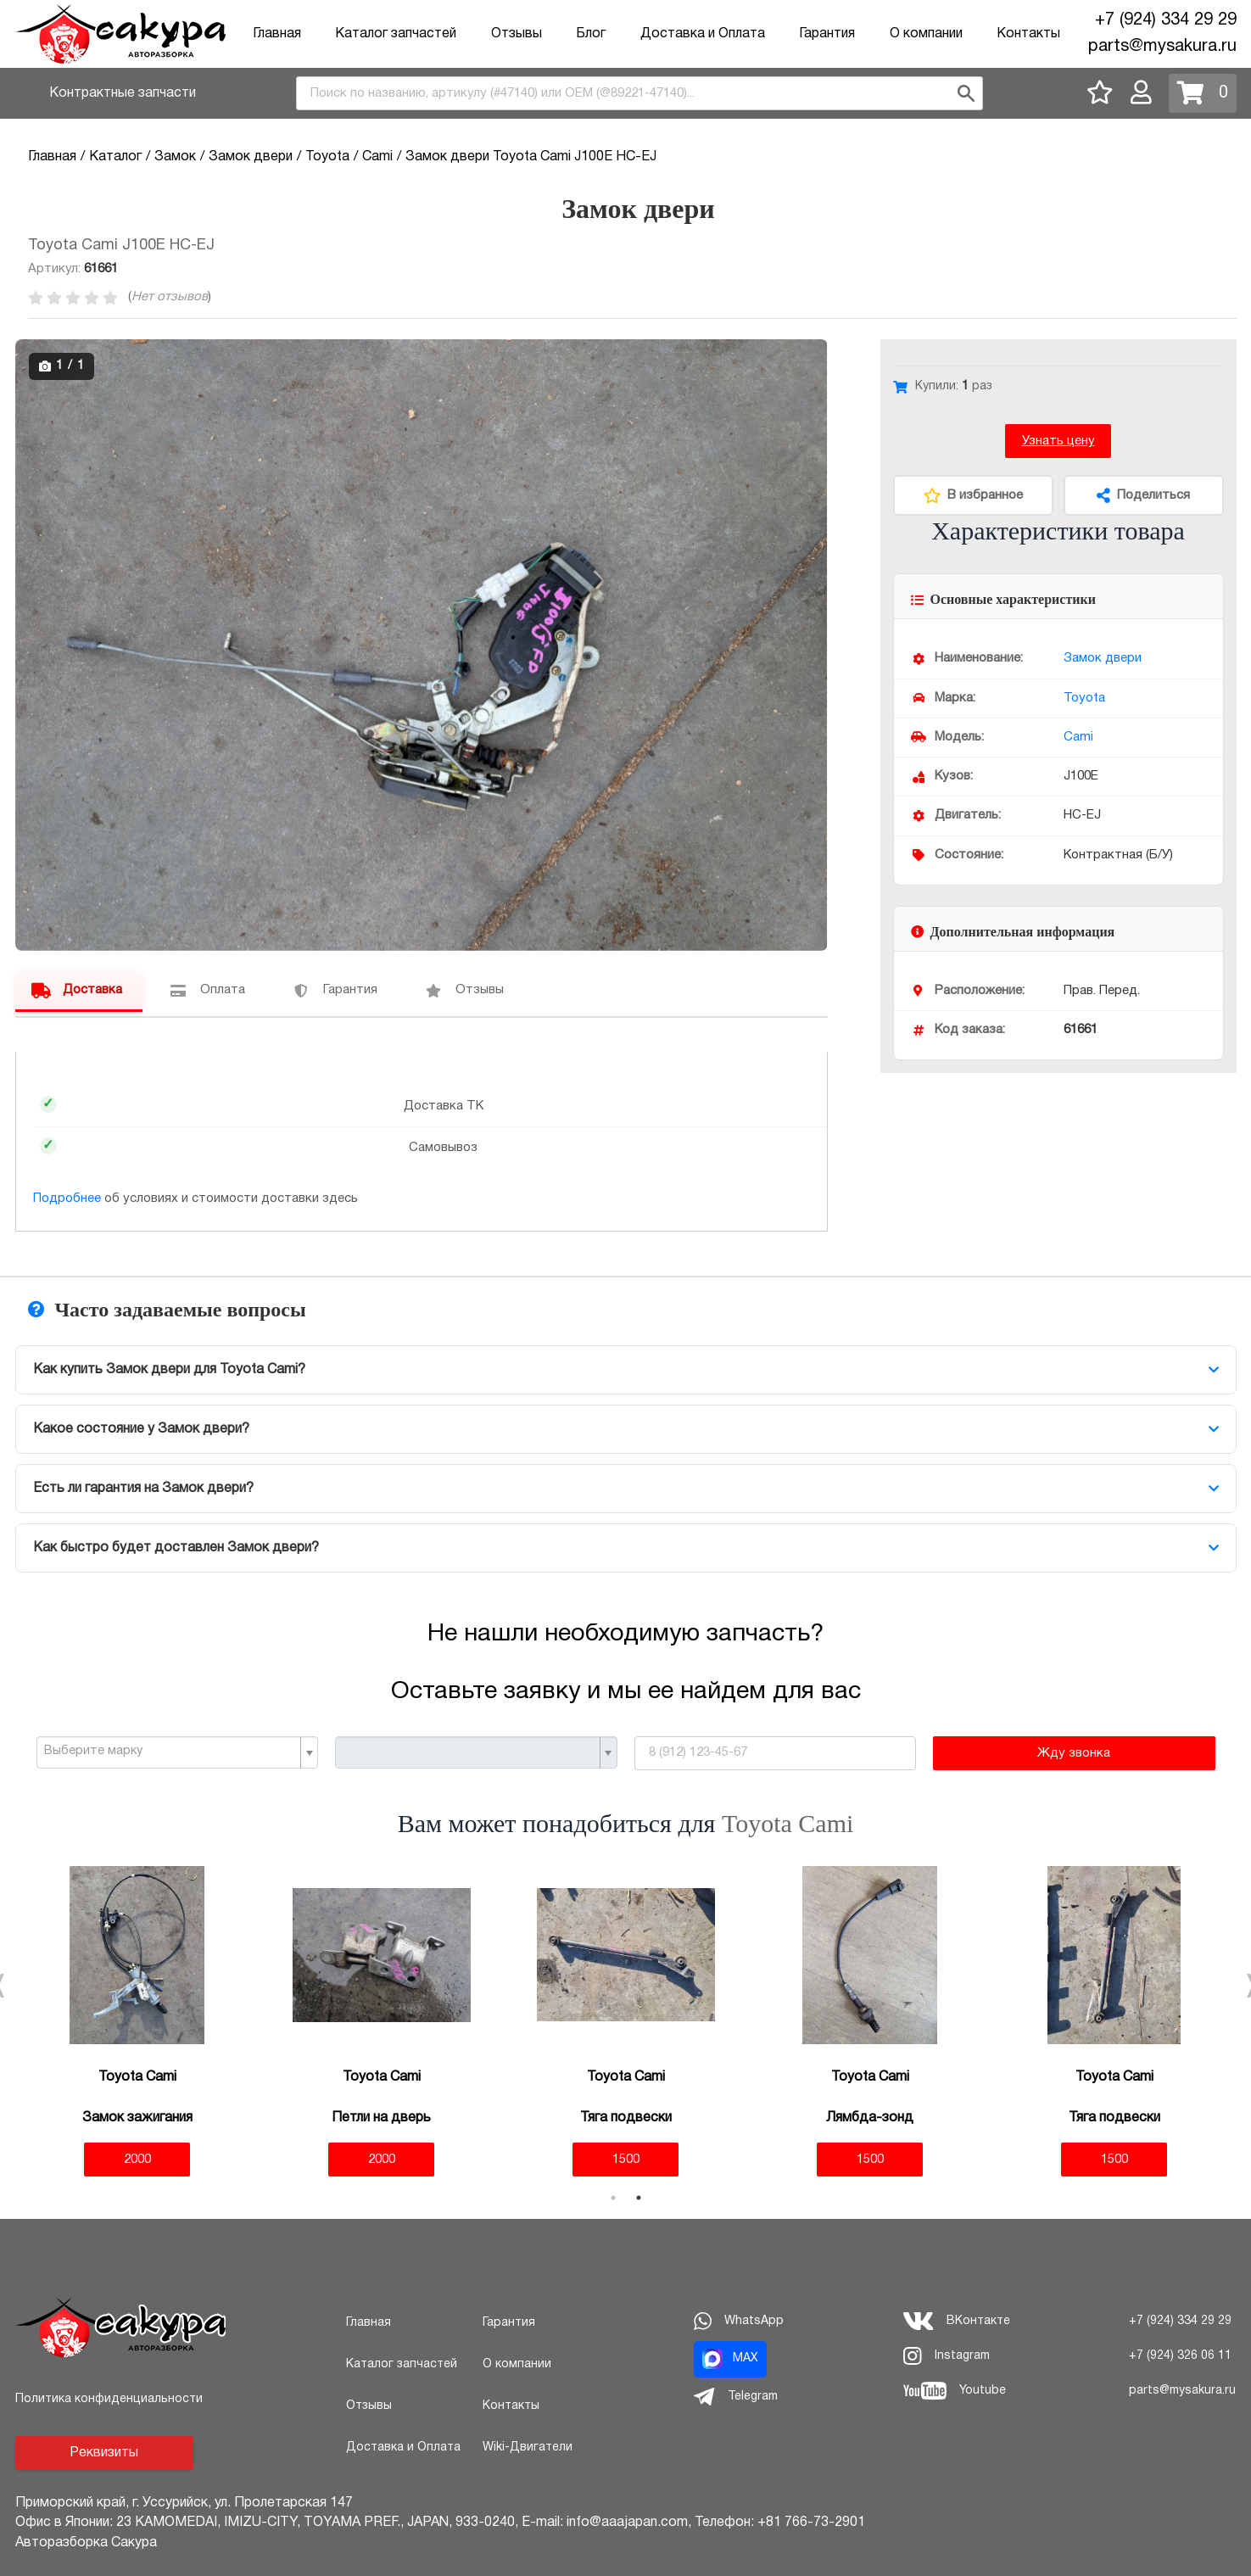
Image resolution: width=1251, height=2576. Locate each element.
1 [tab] (613, 2197)
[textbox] (171, 1751)
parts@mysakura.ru (1162, 46)
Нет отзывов (169, 297)
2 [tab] (638, 2197)
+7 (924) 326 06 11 (1180, 2355)
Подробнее (67, 1198)
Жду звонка (1073, 1753)
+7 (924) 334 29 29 (1166, 20)
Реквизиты (104, 2453)
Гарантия (827, 34)
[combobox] (639, 93)
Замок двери (1103, 658)
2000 (137, 2159)
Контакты (1028, 34)
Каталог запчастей (395, 34)
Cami (1078, 737)
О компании (926, 34)
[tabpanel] (137, 2021)
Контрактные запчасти (122, 93)
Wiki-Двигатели (527, 2447)
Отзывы (516, 34)
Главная (277, 34)
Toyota (1084, 698)
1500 (625, 2159)
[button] (812, 354)
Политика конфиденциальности (109, 2399)
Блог (591, 34)
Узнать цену (1058, 441)
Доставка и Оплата (702, 34)
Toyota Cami (787, 1823)
